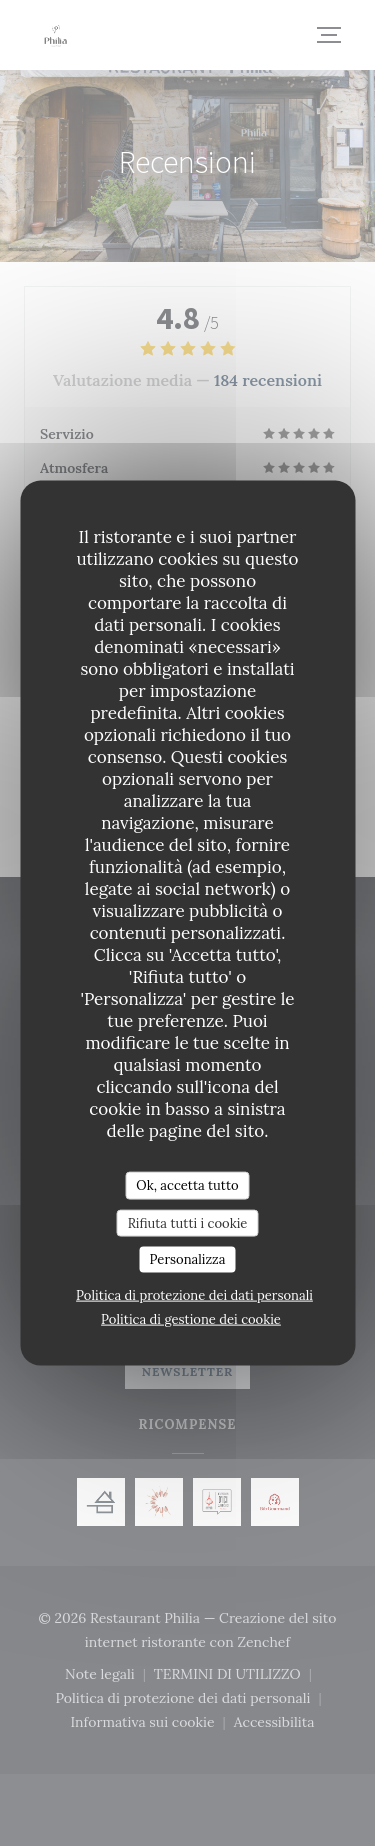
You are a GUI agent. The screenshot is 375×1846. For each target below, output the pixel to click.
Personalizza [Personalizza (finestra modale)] (188, 1259)
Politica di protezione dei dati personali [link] (194, 1294)
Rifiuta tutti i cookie (188, 1222)
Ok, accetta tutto (187, 1185)
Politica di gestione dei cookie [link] (191, 1318)
